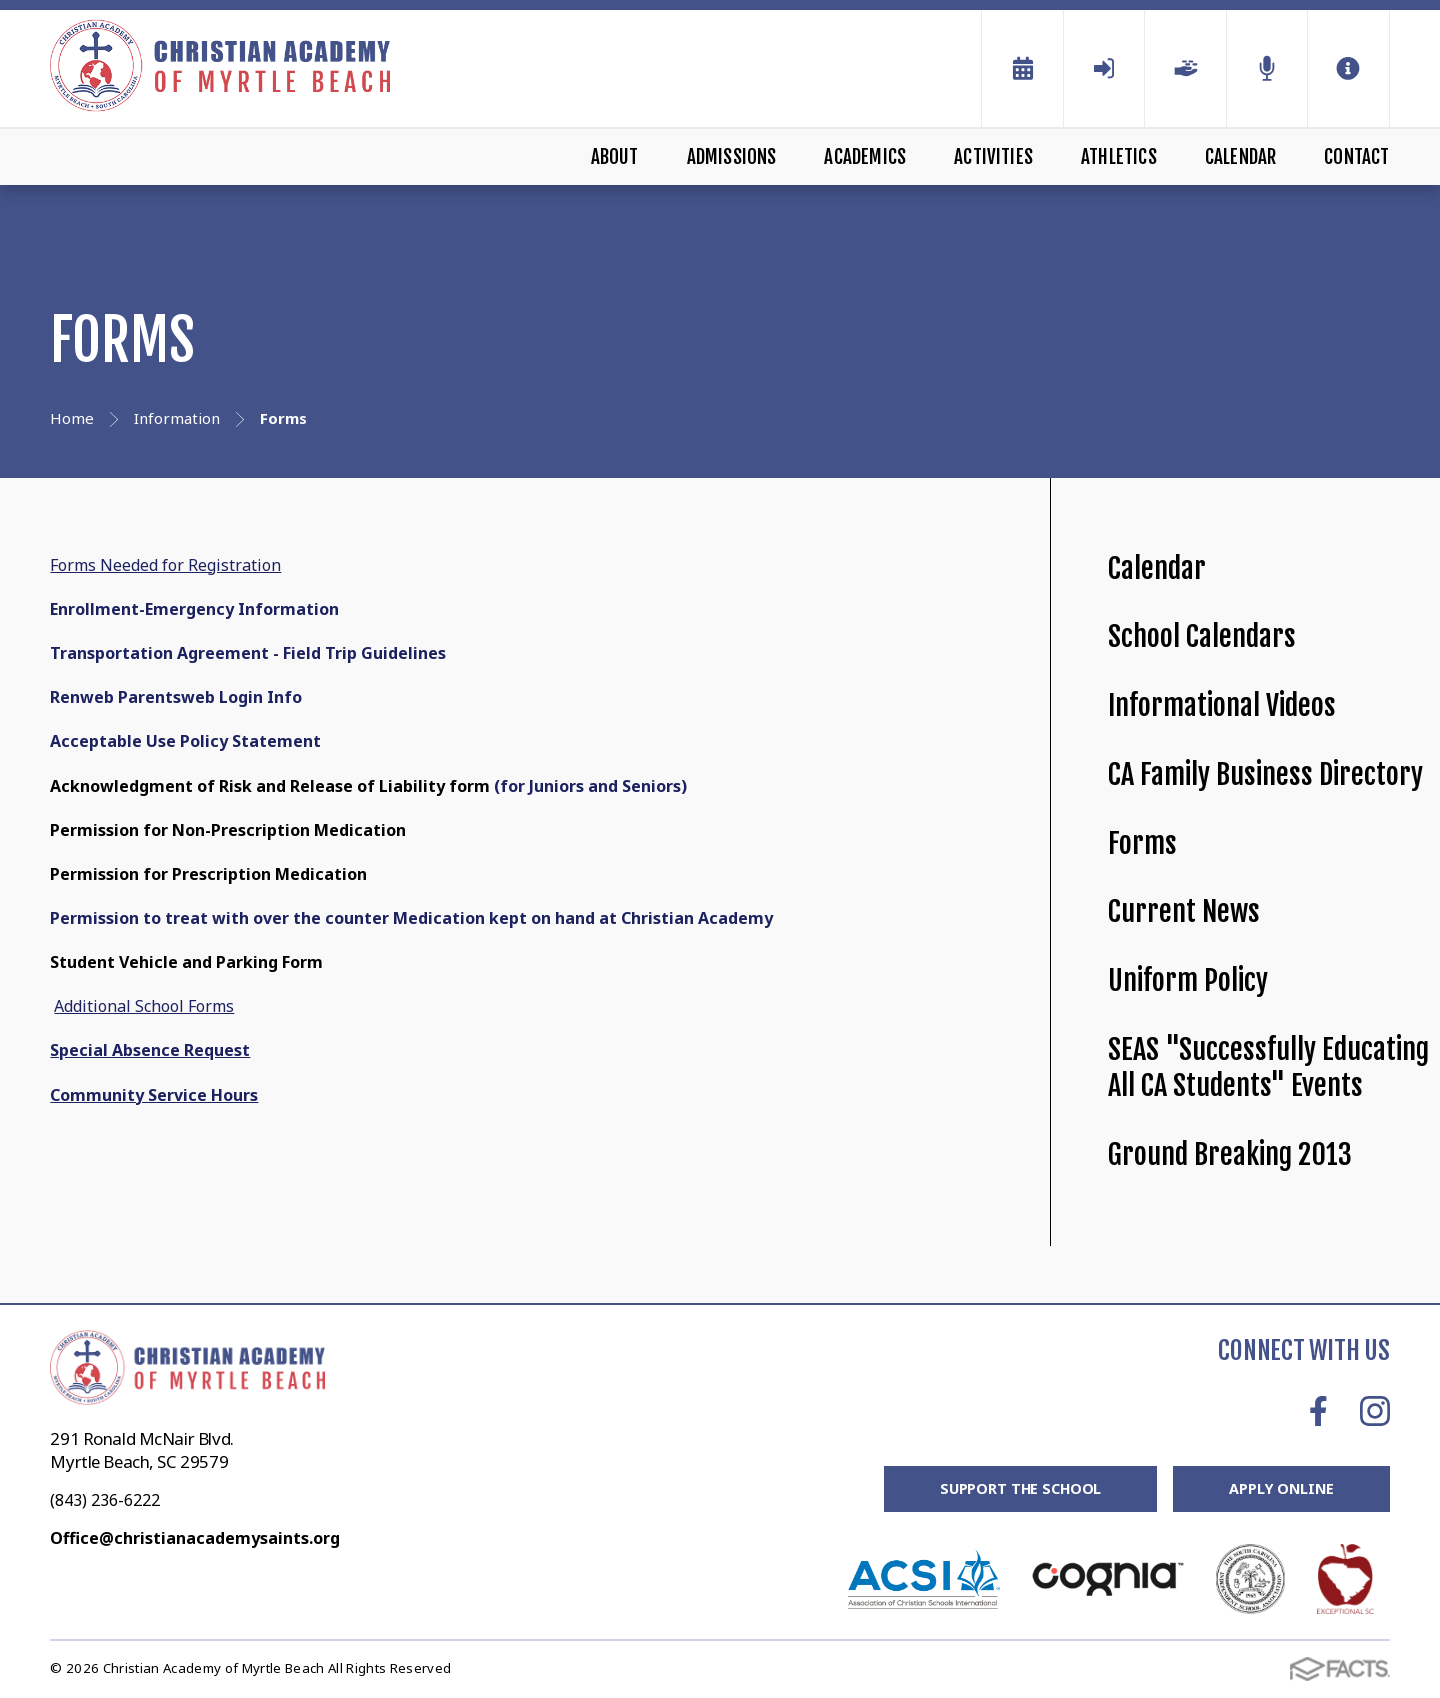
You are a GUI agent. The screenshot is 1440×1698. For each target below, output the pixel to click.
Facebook (1318, 1411)
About (615, 157)
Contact (1356, 157)
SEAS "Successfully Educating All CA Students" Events (1268, 1068)
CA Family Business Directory (1265, 774)
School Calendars (1202, 636)
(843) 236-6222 (105, 1500)
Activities (993, 157)
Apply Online (1279, 1489)
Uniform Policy (1188, 980)
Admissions (732, 157)
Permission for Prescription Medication (208, 874)
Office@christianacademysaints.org (195, 1538)
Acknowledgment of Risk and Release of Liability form (270, 786)
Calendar (1241, 157)
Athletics (1119, 157)
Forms (1142, 843)
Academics (865, 157)
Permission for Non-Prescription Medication (228, 830)
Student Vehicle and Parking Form (186, 962)
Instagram (1375, 1411)
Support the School (1015, 1489)
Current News (1184, 911)
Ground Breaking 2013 (1230, 1154)
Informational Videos (1222, 705)
